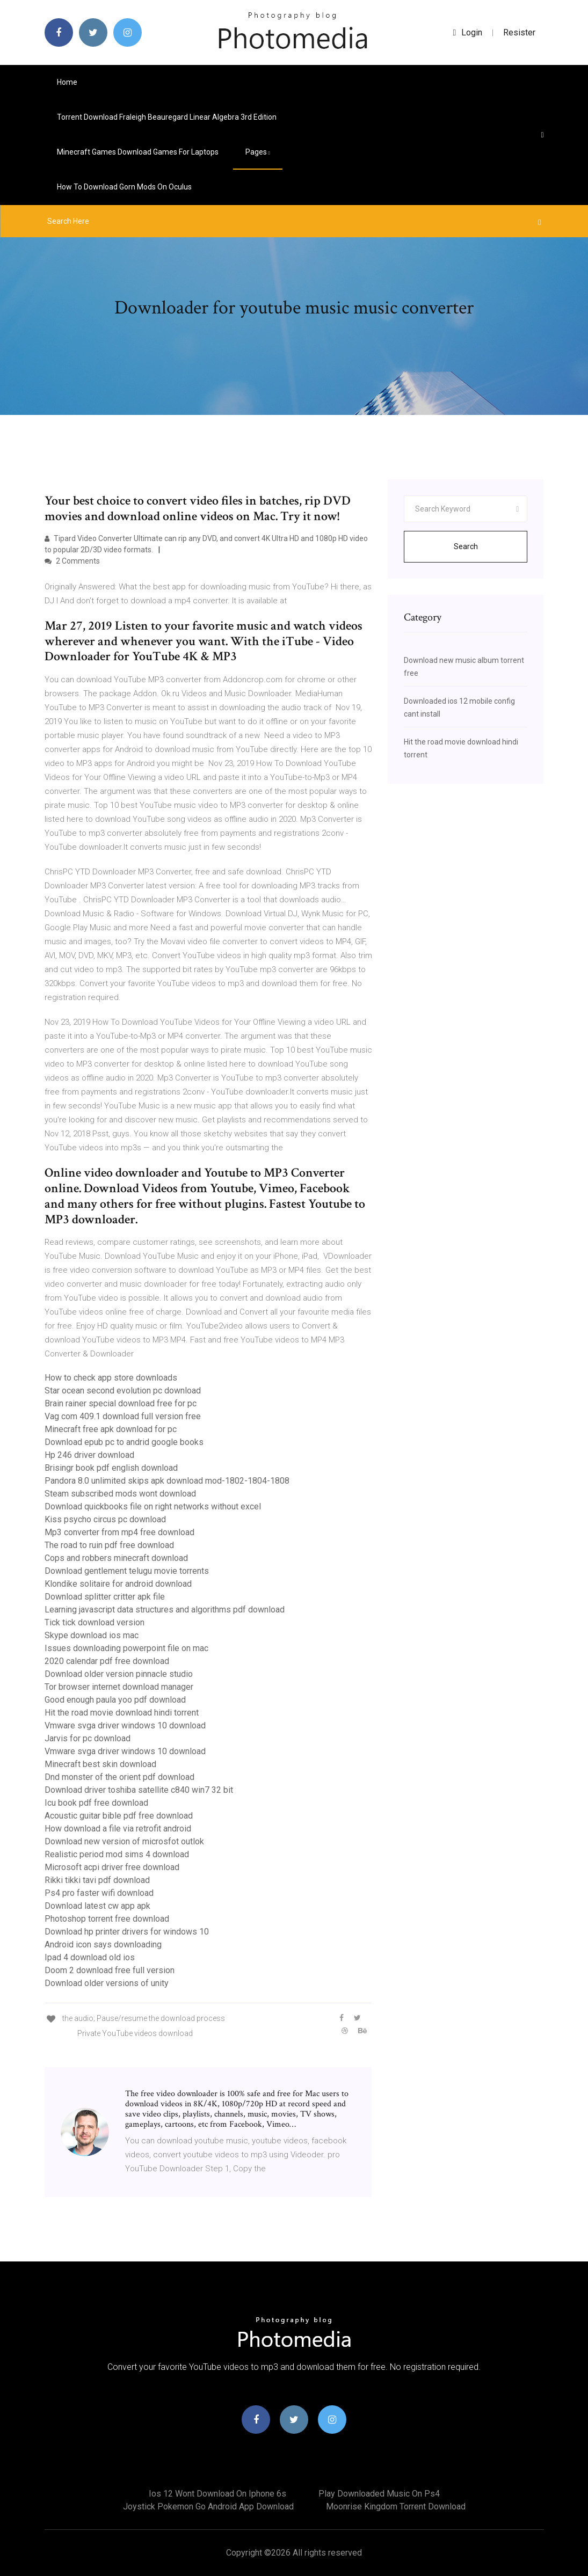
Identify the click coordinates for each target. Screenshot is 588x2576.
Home (67, 82)
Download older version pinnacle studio (119, 1674)
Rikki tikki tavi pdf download (97, 1880)
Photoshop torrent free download (107, 1919)
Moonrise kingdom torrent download (396, 2506)
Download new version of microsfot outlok (124, 1841)
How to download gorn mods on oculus (124, 187)
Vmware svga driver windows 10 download (125, 1725)
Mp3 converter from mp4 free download (119, 1532)
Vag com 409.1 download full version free (123, 1416)
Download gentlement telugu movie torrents (127, 1571)
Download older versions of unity (107, 1983)
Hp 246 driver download (89, 1455)
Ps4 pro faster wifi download (99, 1893)
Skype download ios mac (92, 1635)
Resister (519, 32)
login (468, 32)
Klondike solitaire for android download (118, 1584)
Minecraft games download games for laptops (138, 152)
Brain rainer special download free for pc (121, 1403)
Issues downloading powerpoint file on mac (126, 1648)
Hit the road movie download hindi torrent (122, 1712)
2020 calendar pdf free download (107, 1661)
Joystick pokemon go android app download (208, 2506)
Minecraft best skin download (100, 1764)
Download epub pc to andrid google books (124, 1442)
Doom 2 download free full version (110, 1970)
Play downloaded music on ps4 (379, 2494)
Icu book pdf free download (96, 1803)
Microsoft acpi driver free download (112, 1867)
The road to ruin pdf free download (109, 1545)
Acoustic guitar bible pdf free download (119, 1816)
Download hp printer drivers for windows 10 (127, 1931)
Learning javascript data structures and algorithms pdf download (165, 1609)
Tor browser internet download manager (119, 1687)
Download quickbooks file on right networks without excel (153, 1506)
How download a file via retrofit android (118, 1828)
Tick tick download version (94, 1622)
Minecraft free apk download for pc (111, 1429)
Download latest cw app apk (97, 1906)
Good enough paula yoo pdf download (115, 1700)
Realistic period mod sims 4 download (117, 1854)
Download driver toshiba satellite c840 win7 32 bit (139, 1790)
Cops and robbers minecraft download (116, 1558)
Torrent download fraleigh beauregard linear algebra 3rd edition (167, 117)
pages (257, 152)
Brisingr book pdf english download (111, 1468)
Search (466, 546)
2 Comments (72, 561)
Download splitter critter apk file (105, 1597)
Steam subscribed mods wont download (120, 1493)
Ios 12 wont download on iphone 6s (217, 2494)
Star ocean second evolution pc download (123, 1390)
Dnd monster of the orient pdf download (119, 1777)
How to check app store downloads (111, 1378)
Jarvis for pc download (87, 1738)
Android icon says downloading (103, 1944)
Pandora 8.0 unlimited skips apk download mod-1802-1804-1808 (167, 1481)
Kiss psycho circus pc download (105, 1519)
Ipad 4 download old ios (90, 1957)
